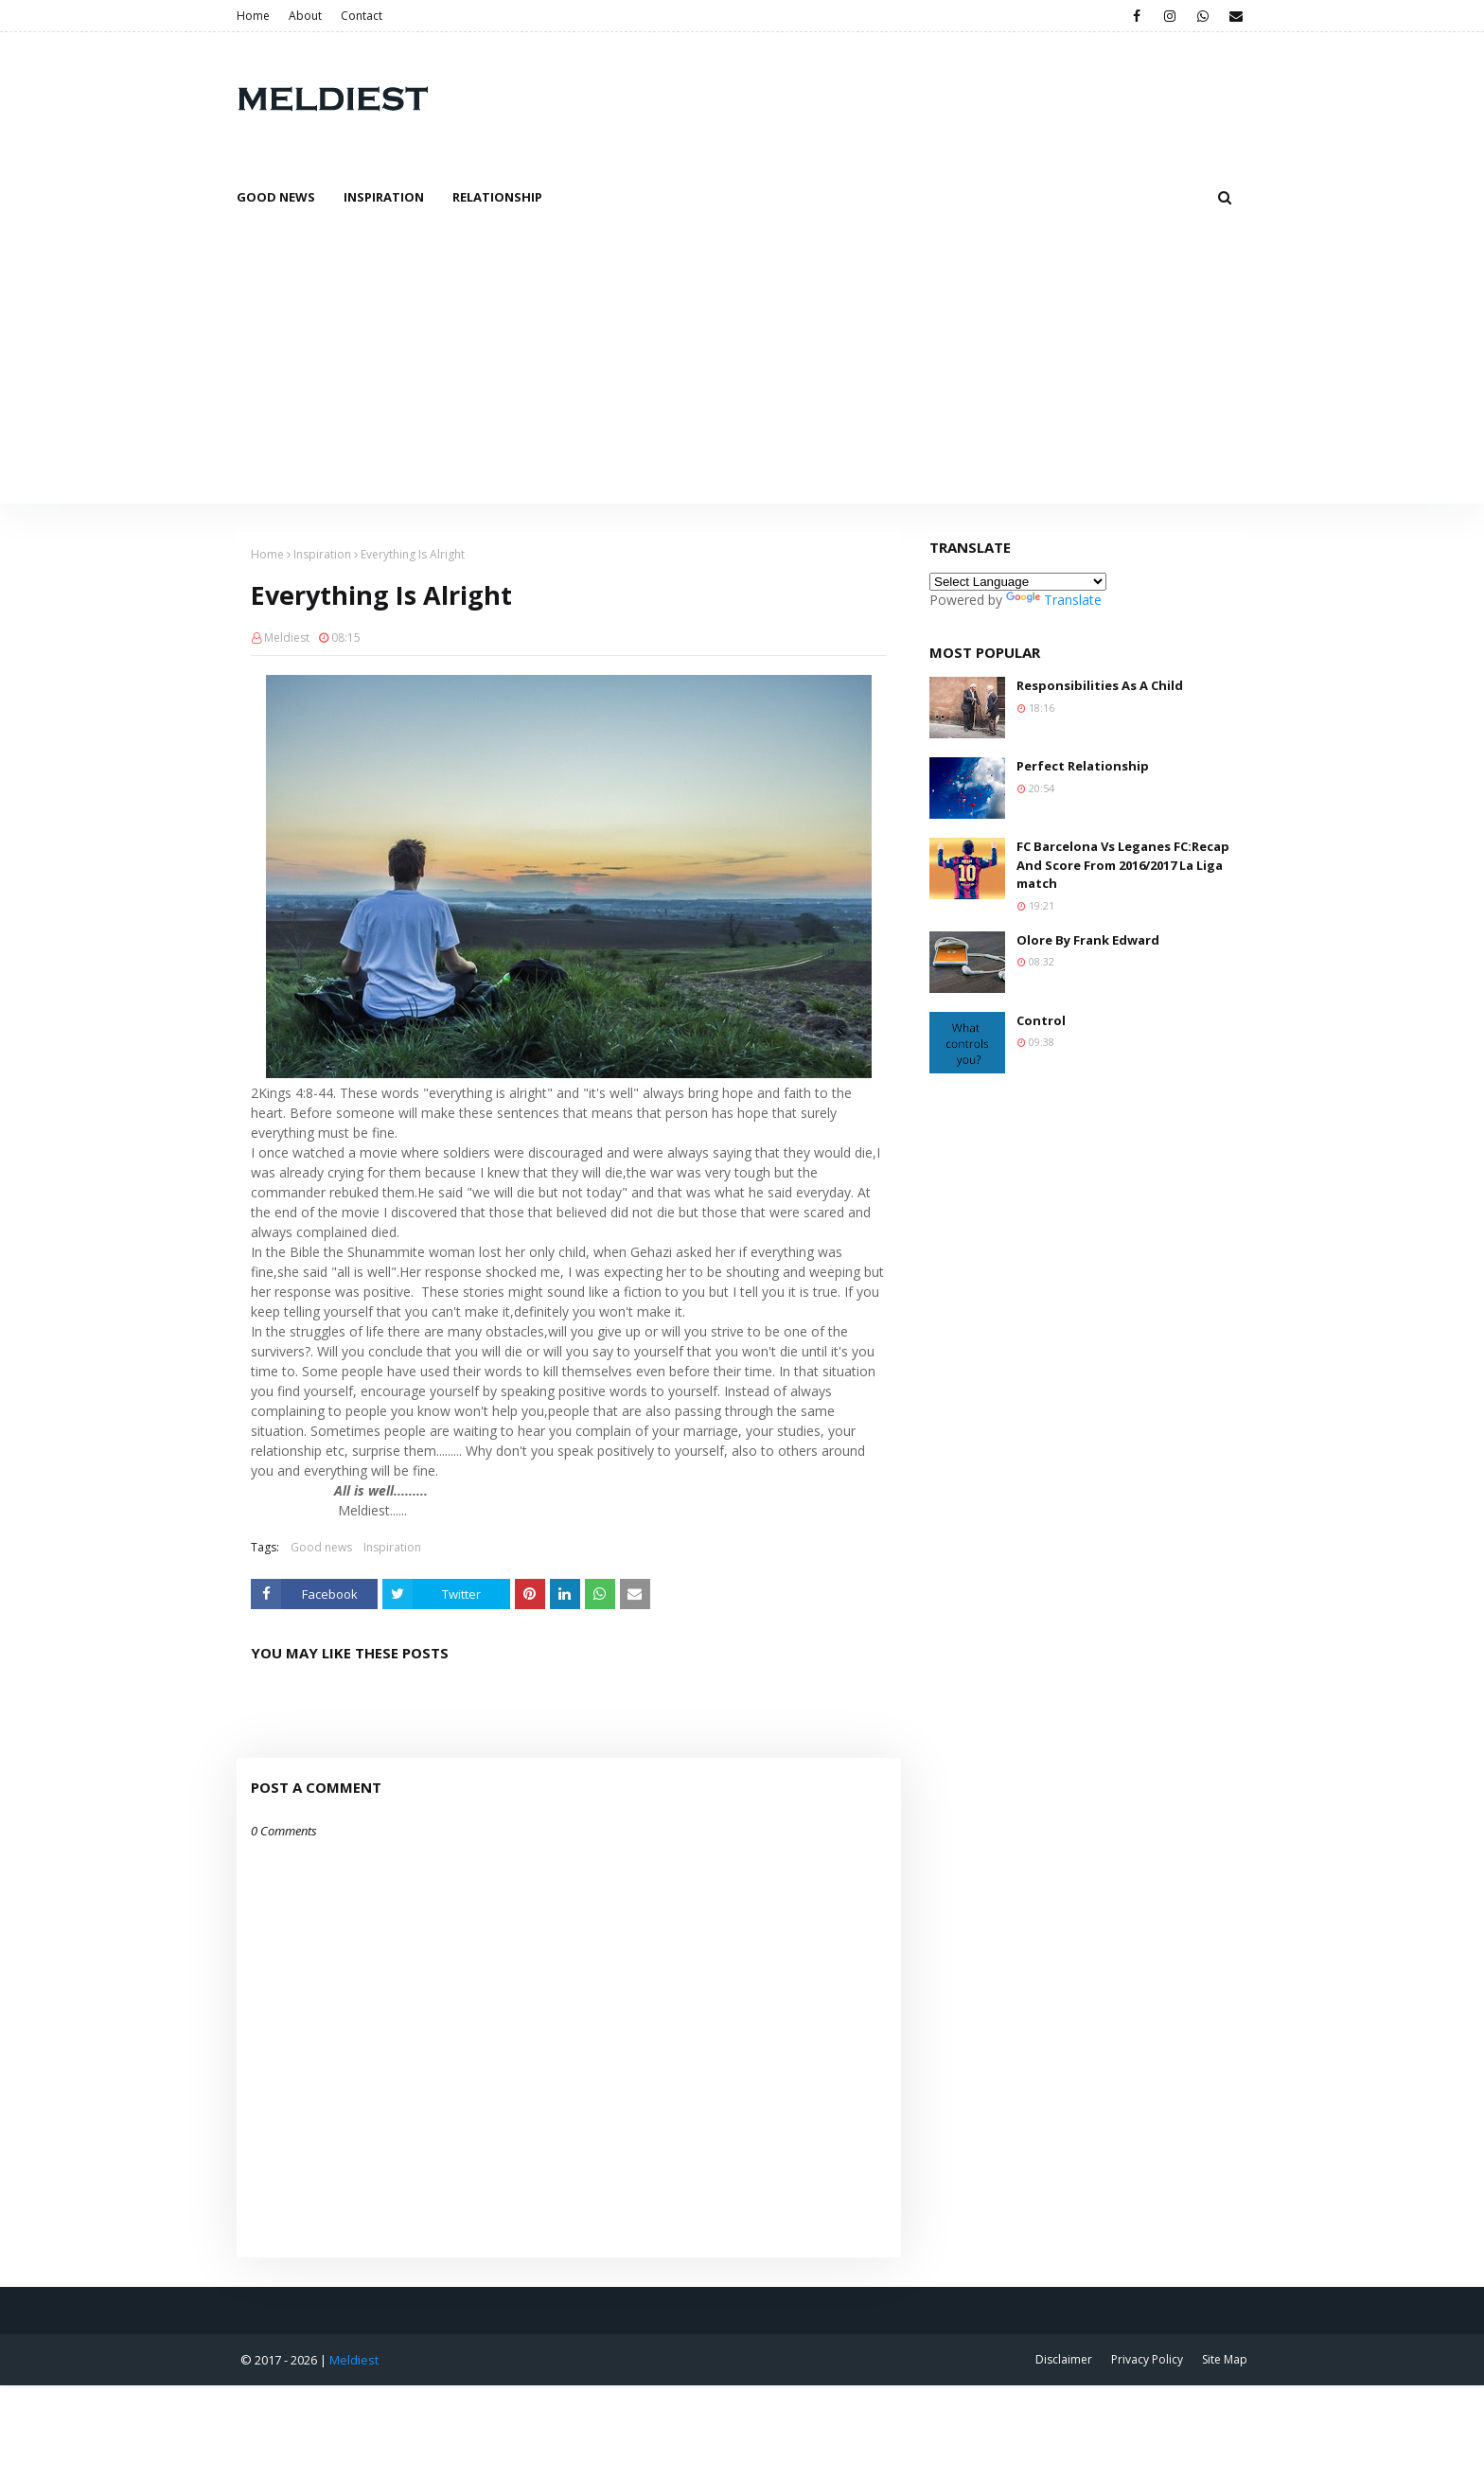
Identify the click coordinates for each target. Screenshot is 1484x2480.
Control (1041, 1020)
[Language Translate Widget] (1017, 582)
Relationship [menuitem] (497, 196)
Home (253, 16)
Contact (361, 16)
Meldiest (286, 637)
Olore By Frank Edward (1087, 939)
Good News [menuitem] (276, 196)
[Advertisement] (742, 361)
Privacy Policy (1147, 2359)
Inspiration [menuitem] (384, 196)
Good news (321, 1547)
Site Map (1224, 2359)
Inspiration (322, 554)
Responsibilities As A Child (1099, 685)
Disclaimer (1063, 2359)
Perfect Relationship (1082, 765)
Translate (1054, 600)
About (305, 16)
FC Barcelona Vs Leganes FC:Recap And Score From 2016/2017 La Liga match (1122, 865)
